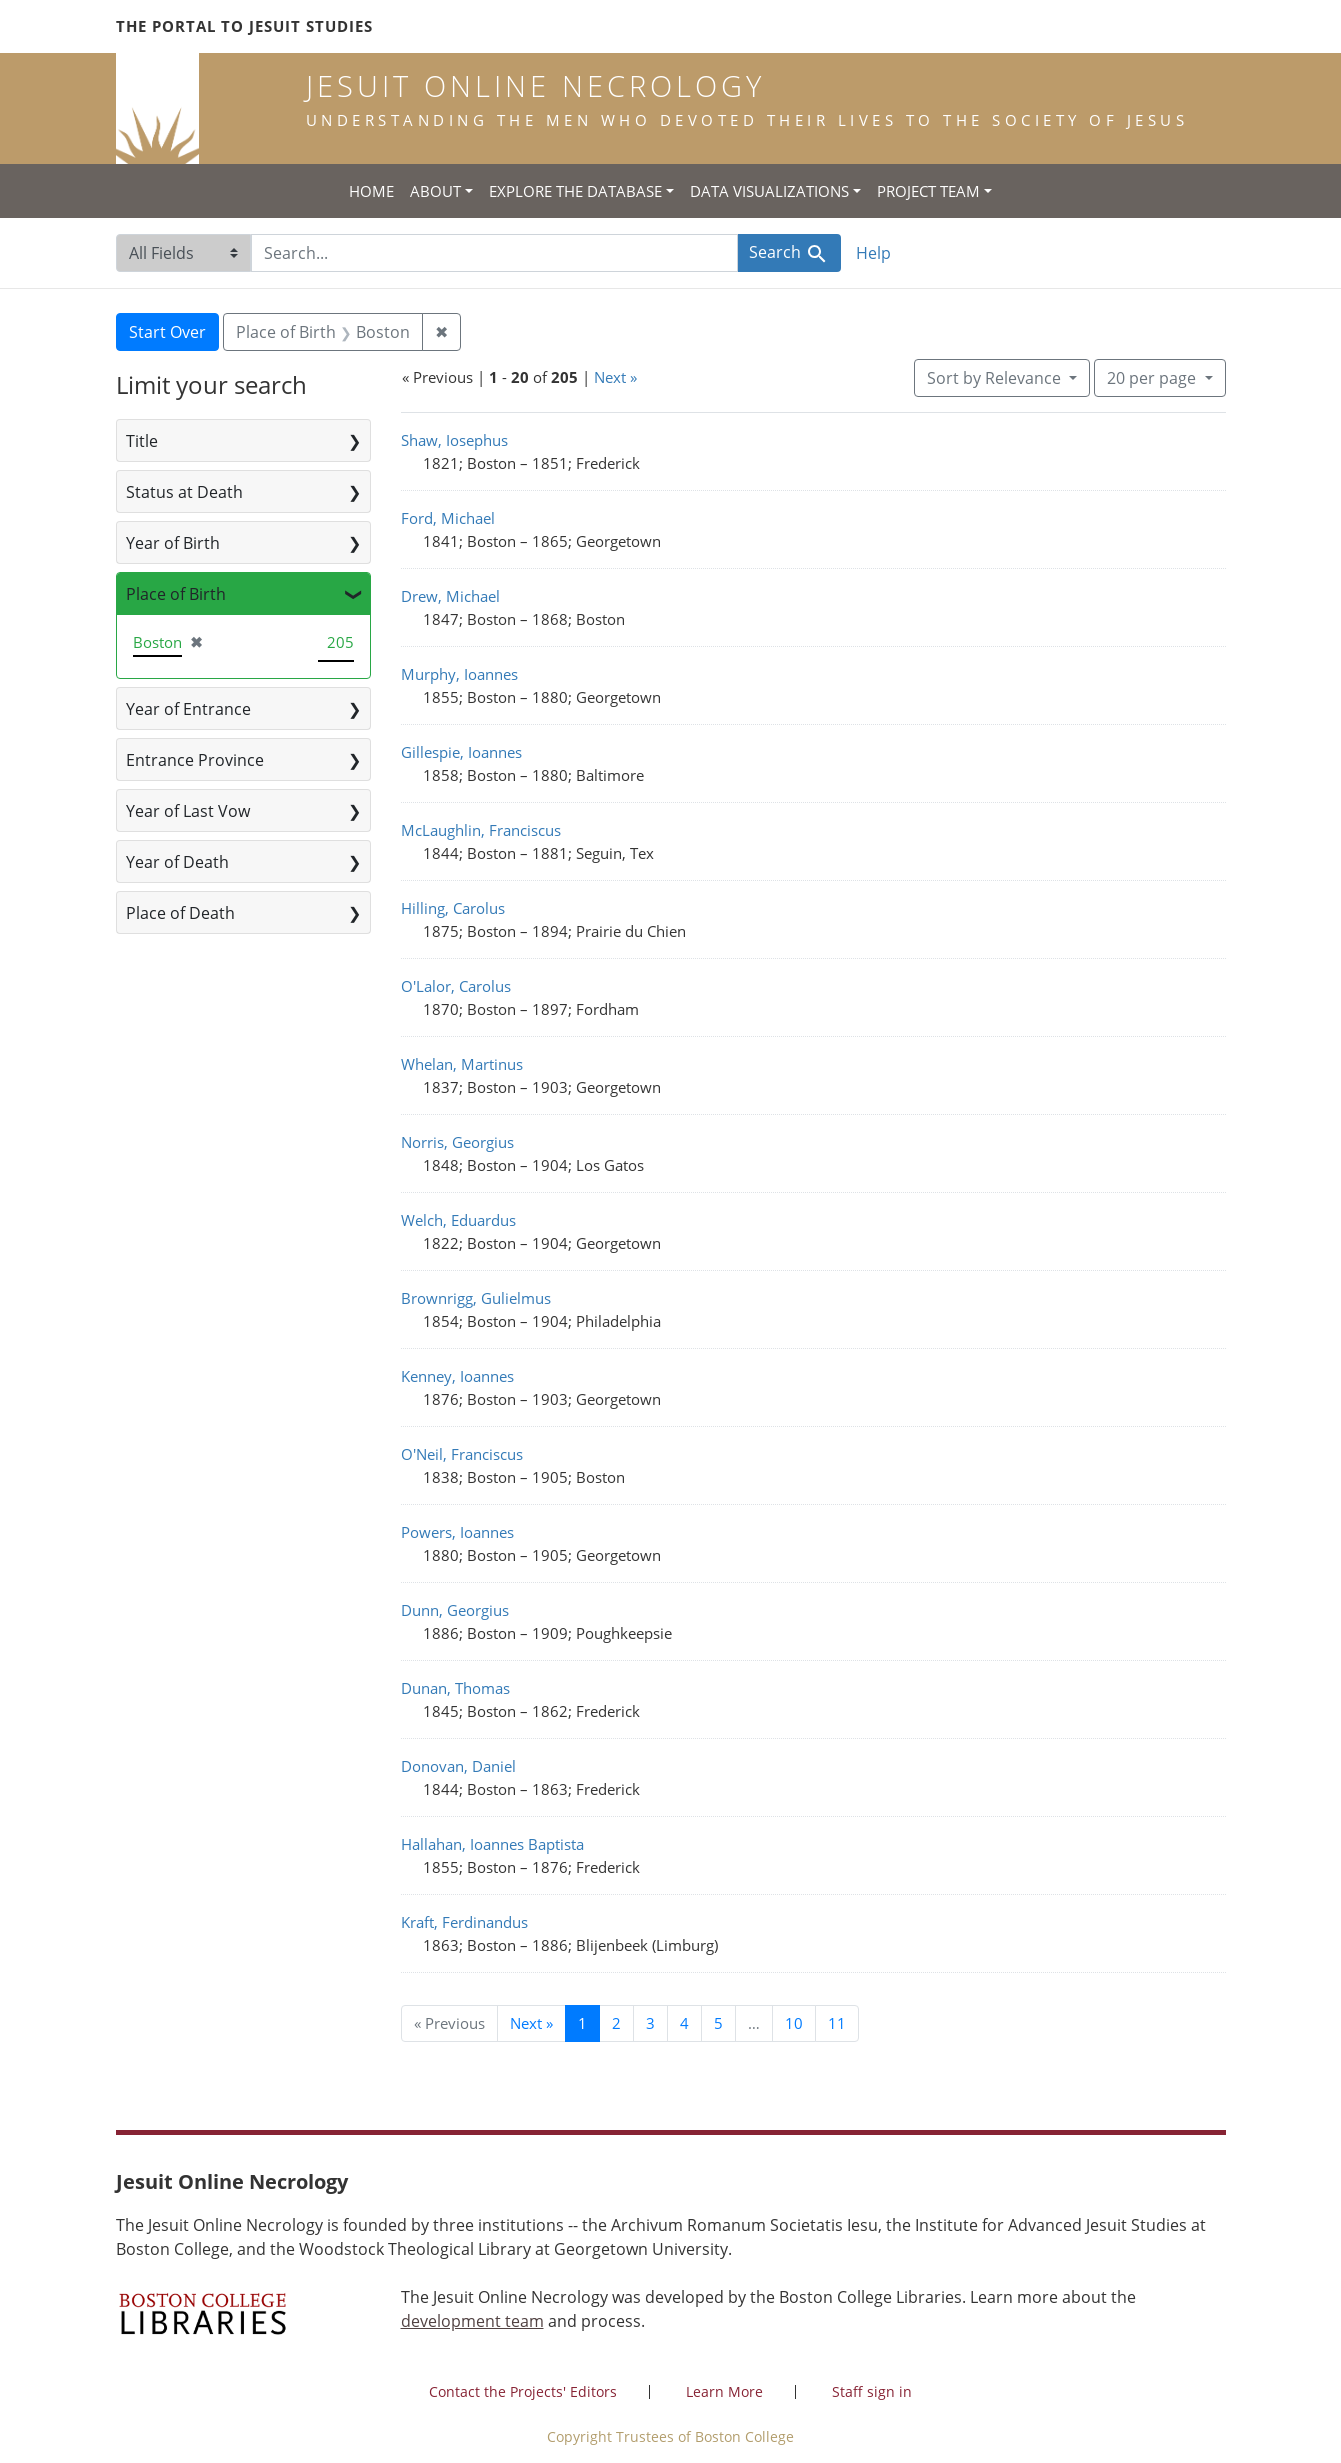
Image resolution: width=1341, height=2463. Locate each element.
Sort (996, 378)
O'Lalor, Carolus (456, 986)
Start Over (167, 332)
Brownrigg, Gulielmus (476, 1298)
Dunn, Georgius (455, 1610)
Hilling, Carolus (453, 908)
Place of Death (180, 913)
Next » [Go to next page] (531, 2023)
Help (873, 253)
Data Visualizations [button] (769, 191)
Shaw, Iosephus (454, 440)
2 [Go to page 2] (616, 2023)
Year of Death (177, 862)
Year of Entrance (188, 709)
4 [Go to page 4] (684, 2023)
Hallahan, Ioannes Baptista (492, 1844)
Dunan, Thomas (455, 1688)
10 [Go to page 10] (794, 2023)
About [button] (435, 191)
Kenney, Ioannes (457, 1376)
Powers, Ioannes (457, 1532)
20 (1153, 377)
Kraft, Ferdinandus (464, 1922)
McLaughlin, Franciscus (481, 830)
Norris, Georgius (457, 1142)
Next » (615, 377)
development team (472, 2321)
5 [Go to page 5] (718, 2023)
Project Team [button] (928, 191)
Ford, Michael (448, 518)
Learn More (724, 2391)
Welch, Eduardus (458, 1220)
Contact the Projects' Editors (523, 2391)
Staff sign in (872, 2391)
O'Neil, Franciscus (462, 1454)
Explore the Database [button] (575, 191)
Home (371, 191)
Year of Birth (173, 543)
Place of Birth (176, 594)
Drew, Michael (450, 596)
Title (142, 441)
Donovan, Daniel (458, 1766)
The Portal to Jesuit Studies (244, 26)
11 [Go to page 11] (837, 2023)
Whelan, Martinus (462, 1064)
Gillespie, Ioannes (461, 752)
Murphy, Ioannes (459, 674)
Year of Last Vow (188, 811)
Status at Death (184, 492)
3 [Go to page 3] (650, 2023)
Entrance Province (195, 760)
